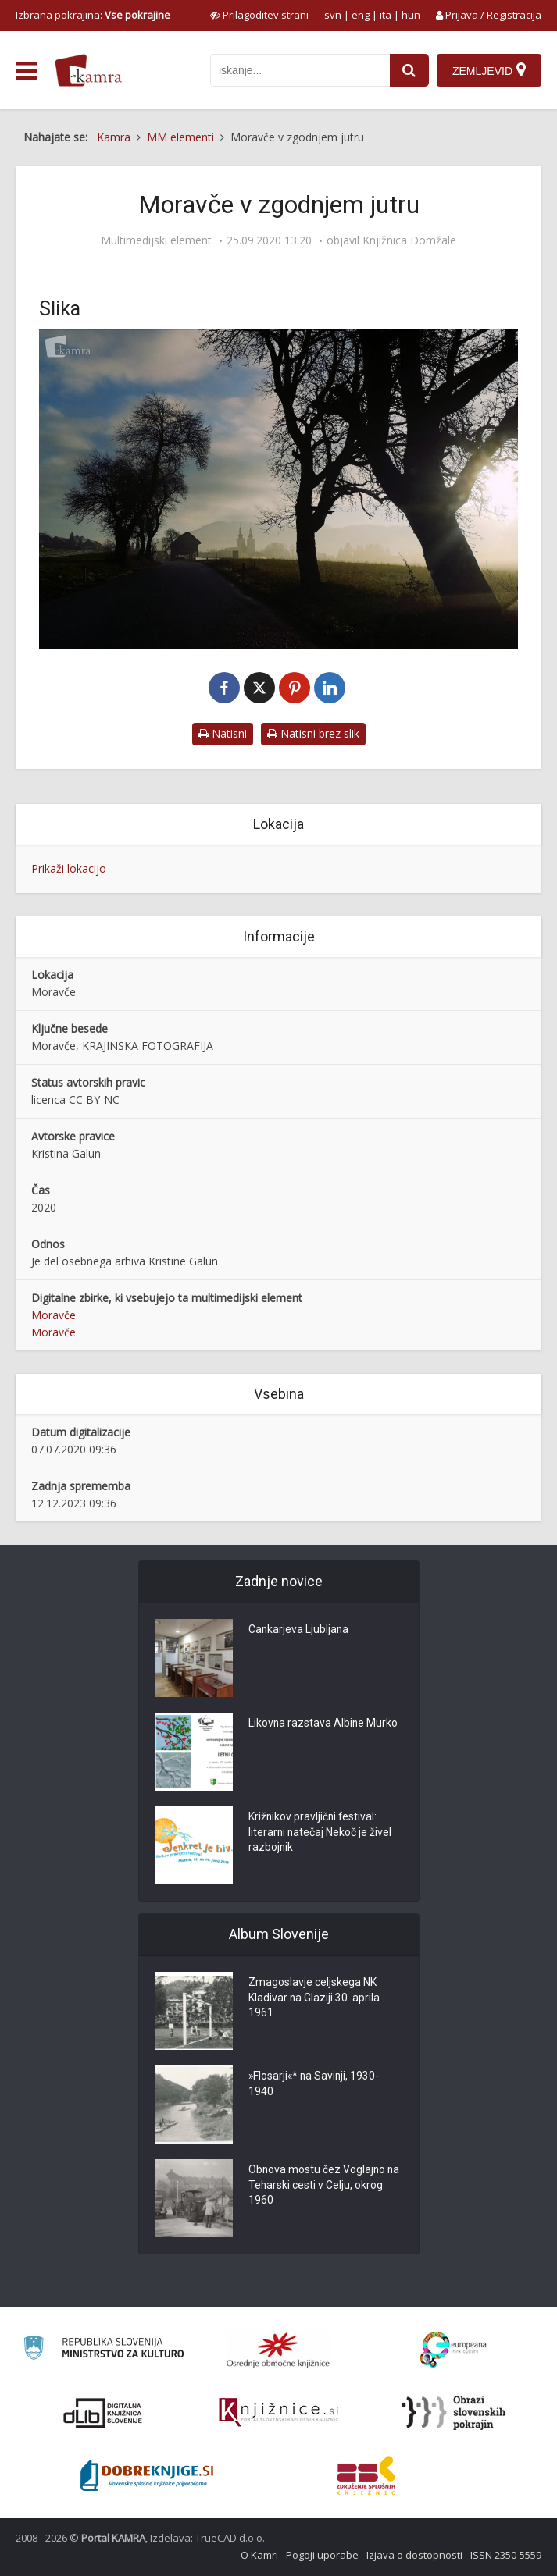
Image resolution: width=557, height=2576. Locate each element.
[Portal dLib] (103, 2412)
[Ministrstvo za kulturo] (103, 2350)
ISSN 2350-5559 (505, 2555)
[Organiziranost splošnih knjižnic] (278, 2349)
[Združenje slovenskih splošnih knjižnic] (278, 2412)
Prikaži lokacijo (68, 868)
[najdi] (409, 70)
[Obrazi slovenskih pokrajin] (453, 2412)
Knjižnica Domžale (409, 240)
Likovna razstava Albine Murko (323, 1724)
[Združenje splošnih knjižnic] (366, 2475)
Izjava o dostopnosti (414, 2555)
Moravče (53, 1315)
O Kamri (259, 2555)
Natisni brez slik (313, 733)
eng (361, 15)
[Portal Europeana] (453, 2350)
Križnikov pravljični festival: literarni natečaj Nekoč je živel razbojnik (320, 1834)
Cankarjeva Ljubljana (299, 1630)
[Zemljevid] (489, 70)
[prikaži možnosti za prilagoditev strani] (259, 15)
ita (385, 15)
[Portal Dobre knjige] (146, 2475)
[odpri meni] (26, 71)
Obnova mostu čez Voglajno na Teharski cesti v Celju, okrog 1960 (325, 2186)
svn (332, 15)
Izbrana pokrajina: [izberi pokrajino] (93, 15)
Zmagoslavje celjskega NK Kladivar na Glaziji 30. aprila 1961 (314, 1999)
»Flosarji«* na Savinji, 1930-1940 (315, 2085)
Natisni (222, 733)
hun (411, 15)
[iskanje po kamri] (300, 70)
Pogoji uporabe (322, 2555)
